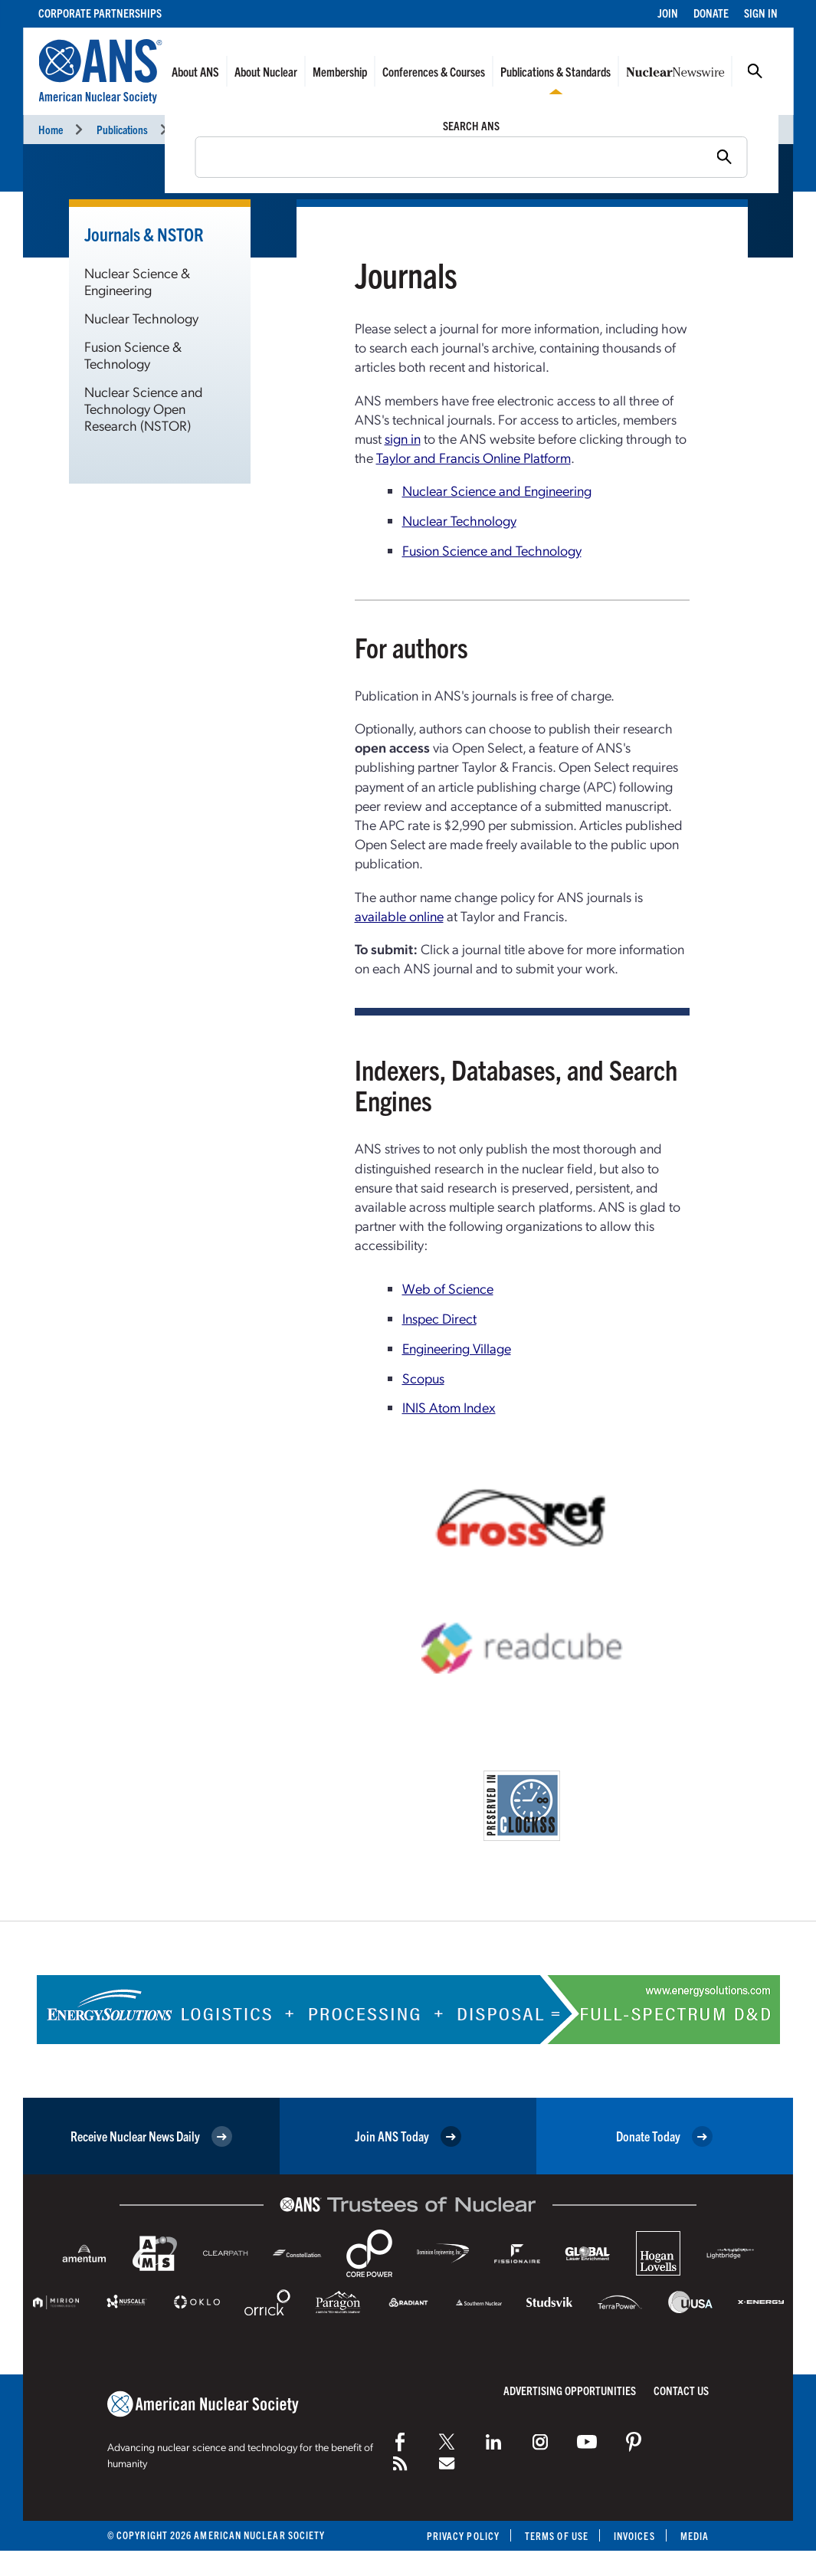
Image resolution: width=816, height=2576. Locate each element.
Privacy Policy (463, 2535)
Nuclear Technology (141, 318)
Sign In (761, 12)
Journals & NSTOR (220, 129)
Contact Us (681, 2390)
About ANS (195, 71)
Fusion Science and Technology (492, 550)
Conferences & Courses (433, 71)
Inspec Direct (439, 1318)
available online (399, 915)
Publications (122, 129)
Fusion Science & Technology (133, 354)
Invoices (634, 2535)
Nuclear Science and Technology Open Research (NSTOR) (143, 408)
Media (694, 2535)
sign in (403, 438)
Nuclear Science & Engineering (137, 281)
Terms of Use (556, 2535)
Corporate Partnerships (100, 12)
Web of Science (447, 1288)
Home (50, 129)
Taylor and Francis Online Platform (473, 457)
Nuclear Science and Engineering (497, 490)
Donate (711, 12)
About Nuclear (265, 71)
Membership (340, 71)
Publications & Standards (555, 71)
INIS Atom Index (449, 1407)
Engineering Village (456, 1348)
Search (755, 71)
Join (667, 12)
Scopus (423, 1377)
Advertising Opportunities (569, 2390)
